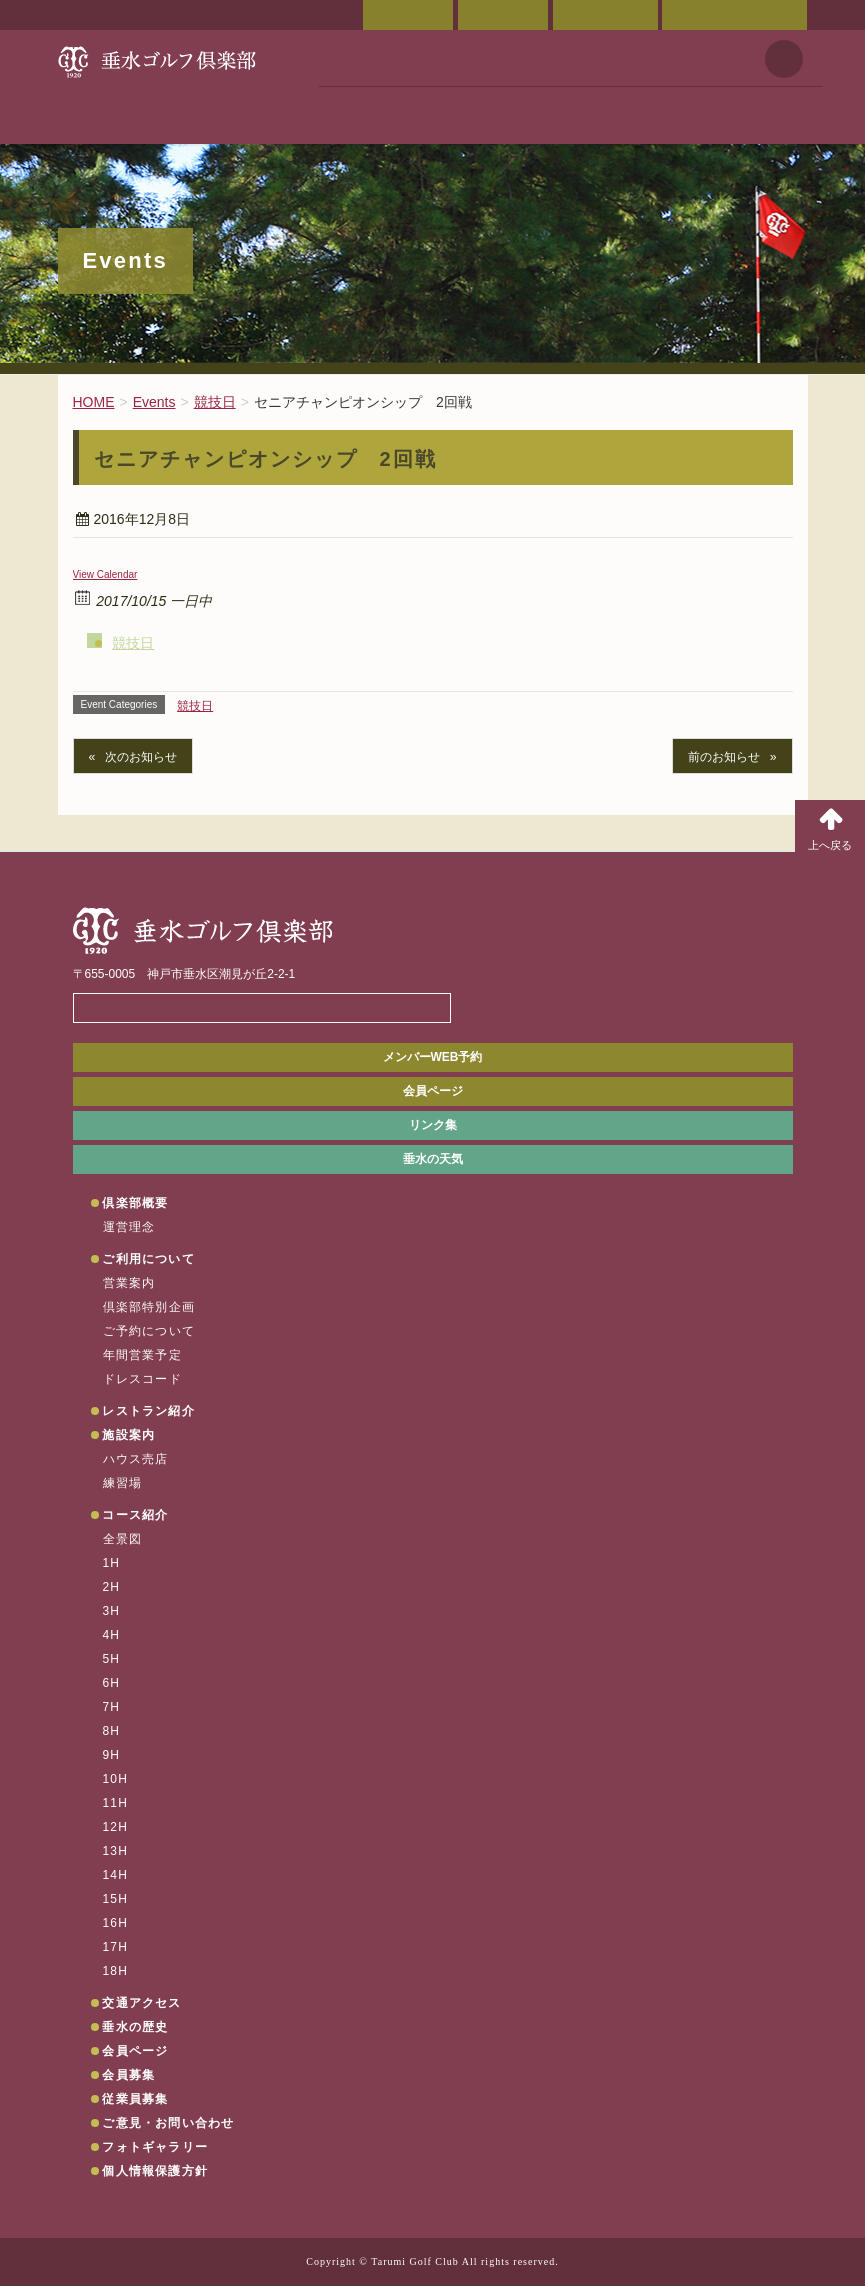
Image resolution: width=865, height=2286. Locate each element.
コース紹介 (135, 1515)
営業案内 (129, 1283)
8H (112, 1731)
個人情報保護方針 (155, 2171)
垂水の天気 (433, 1159)
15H (116, 1899)
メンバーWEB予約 (433, 1057)
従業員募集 (135, 2099)
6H (112, 1683)
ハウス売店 (136, 1459)
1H (112, 1563)
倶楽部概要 (135, 1203)
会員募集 (128, 2075)
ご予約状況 (605, 15)
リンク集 (433, 1125)
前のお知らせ (724, 757)
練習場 (123, 1483)
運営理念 (129, 1227)
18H (116, 1971)
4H (112, 1635)
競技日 (133, 643)
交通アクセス (503, 15)
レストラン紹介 (148, 1411)
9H (112, 1755)
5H (112, 1659)
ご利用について (148, 1259)
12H (116, 1827)
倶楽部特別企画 (149, 1307)
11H (116, 1803)
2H (112, 1587)
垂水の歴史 (135, 2027)
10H (116, 1779)
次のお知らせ (141, 757)
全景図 (123, 1539)
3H (112, 1611)
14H (116, 1875)
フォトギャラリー (155, 2147)
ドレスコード (142, 1379)
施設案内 (128, 1435)
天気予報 (784, 59)
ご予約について (149, 1331)
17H (116, 1947)
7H (112, 1707)
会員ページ (408, 15)
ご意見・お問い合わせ (734, 15)
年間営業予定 (142, 1355)
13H (116, 1851)
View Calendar (105, 574)
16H (116, 1923)
